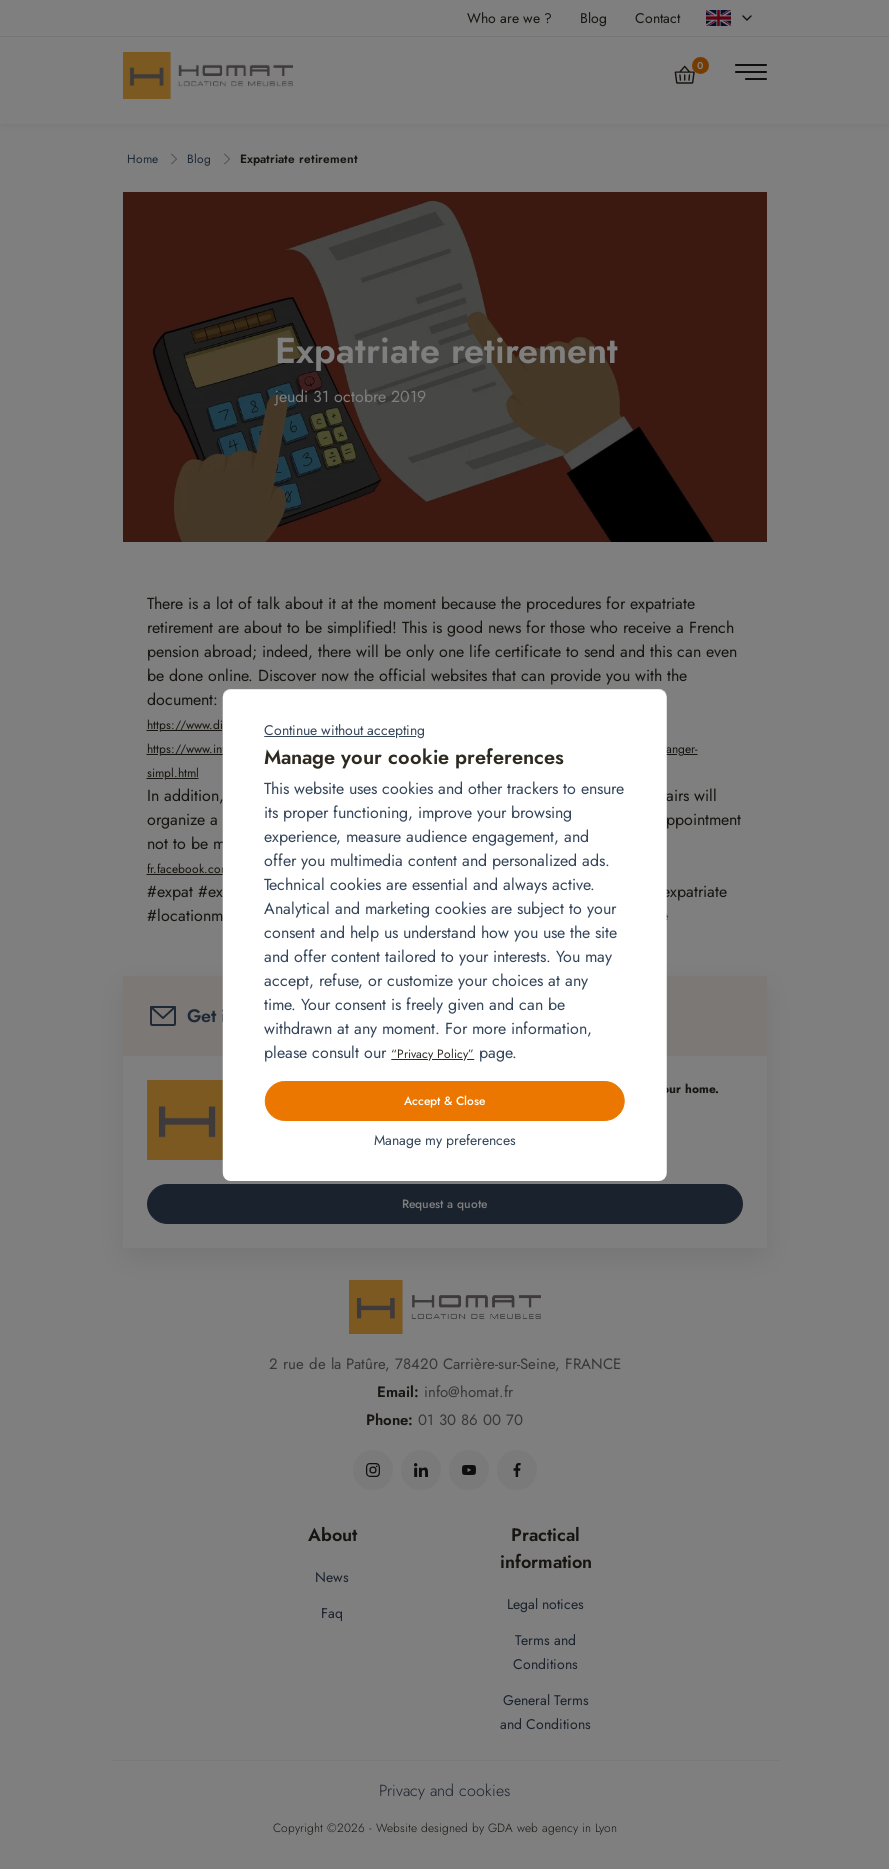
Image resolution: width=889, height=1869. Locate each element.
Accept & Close (444, 1101)
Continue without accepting (344, 730)
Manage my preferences (445, 1140)
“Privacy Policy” (432, 1054)
